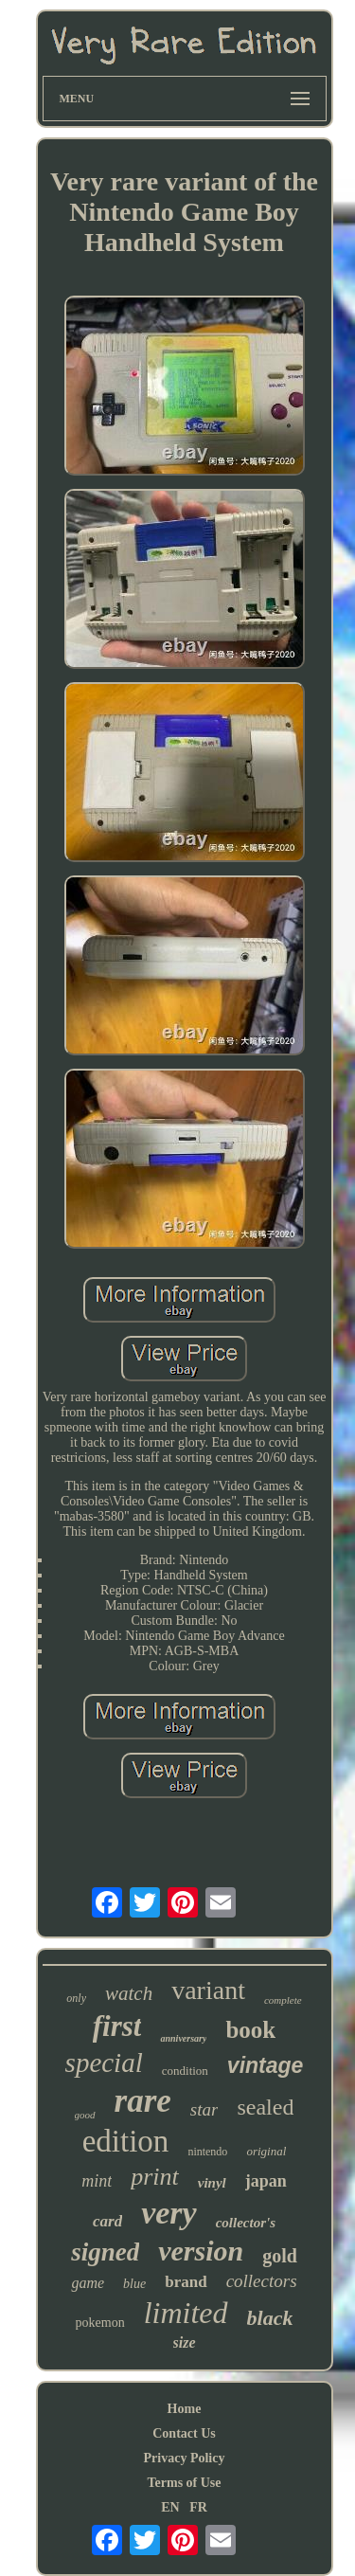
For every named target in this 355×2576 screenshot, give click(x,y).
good (85, 2114)
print (155, 2176)
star (204, 2109)
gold (279, 2255)
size (184, 2342)
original (266, 2151)
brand (185, 2282)
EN (170, 2507)
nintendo (207, 2151)
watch (128, 1993)
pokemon (100, 2322)
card (107, 2221)
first (117, 2026)
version (200, 2250)
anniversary (183, 2038)
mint (96, 2180)
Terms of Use (184, 2483)
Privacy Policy (184, 2458)
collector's (245, 2222)
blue (134, 2284)
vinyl (212, 2182)
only (76, 1998)
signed (105, 2252)
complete (283, 2000)
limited (186, 2313)
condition (185, 2070)
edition (125, 2141)
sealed (265, 2107)
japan (266, 2180)
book (250, 2030)
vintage (265, 2065)
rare (143, 2100)
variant (208, 1990)
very (169, 2212)
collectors (261, 2281)
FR (198, 2507)
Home (185, 2409)
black (270, 2318)
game (87, 2283)
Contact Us (184, 2433)
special (104, 2062)
